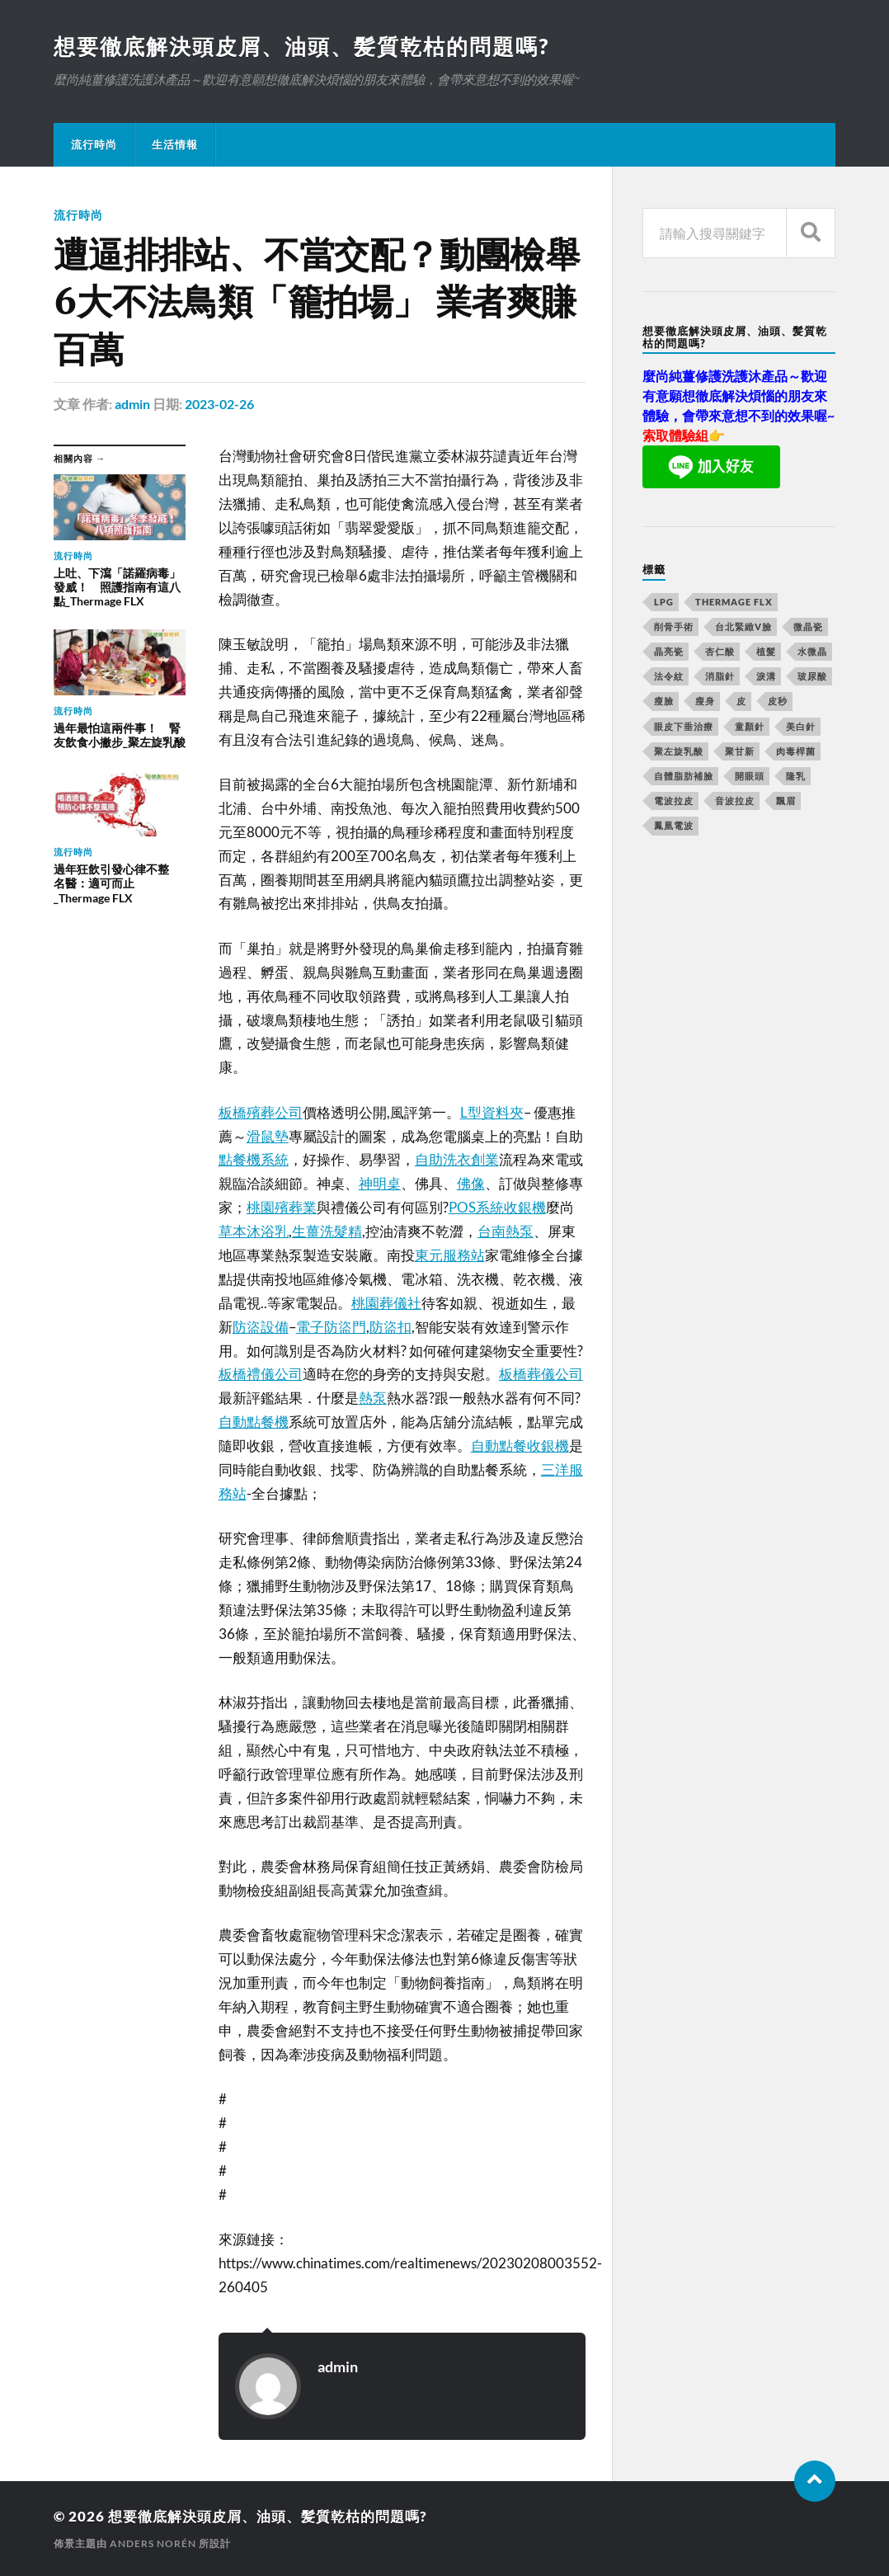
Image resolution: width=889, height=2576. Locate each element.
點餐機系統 (254, 1159)
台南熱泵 (505, 1231)
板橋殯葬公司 (261, 1112)
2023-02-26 (219, 404)
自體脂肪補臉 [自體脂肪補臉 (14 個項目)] (683, 775)
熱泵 (373, 1397)
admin (132, 404)
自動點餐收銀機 (520, 1445)
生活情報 (175, 144)
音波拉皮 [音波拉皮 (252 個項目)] (735, 800)
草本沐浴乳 (254, 1231)
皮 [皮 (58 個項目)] (741, 700)
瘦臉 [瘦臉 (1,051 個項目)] (664, 700)
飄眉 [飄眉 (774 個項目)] (786, 800)
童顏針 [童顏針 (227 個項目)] (749, 726)
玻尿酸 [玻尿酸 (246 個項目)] (812, 676)
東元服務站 (450, 1255)
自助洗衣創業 (457, 1159)
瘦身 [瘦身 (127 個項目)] (705, 700)
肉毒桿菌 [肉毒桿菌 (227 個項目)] (796, 751)
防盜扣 (390, 1326)
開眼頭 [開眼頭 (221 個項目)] (749, 775)
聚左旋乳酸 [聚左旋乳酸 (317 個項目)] (678, 751)
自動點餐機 (254, 1421)
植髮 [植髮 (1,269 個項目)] (766, 651)
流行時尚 (94, 144)
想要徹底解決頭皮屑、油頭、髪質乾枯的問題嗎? (301, 46)
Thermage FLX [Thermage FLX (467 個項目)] (734, 601)
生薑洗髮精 (327, 1231)
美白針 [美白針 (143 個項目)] (801, 726)
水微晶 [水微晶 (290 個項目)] (812, 651)
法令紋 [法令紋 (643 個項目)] (669, 676)
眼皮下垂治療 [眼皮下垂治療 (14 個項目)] (683, 726)
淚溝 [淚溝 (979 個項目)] (766, 676)
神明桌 (380, 1183)
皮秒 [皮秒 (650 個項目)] (778, 700)
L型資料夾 (492, 1112)
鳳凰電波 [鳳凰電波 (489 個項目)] (674, 825)
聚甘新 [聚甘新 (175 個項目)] (740, 751)
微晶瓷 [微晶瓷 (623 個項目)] (808, 626)
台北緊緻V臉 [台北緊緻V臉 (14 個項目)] (743, 626)
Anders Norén (153, 2543)
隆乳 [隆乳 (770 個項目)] (796, 775)
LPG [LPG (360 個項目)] (664, 601)
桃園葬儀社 (386, 1303)
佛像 (471, 1183)
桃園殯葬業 (282, 1207)
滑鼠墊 (268, 1136)
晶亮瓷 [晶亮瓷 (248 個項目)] (669, 651)
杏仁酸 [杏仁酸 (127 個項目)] (720, 651)
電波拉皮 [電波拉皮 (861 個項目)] (674, 800)
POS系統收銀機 (497, 1207)
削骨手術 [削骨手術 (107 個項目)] (674, 626)
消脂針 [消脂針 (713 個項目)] (720, 676)
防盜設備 (261, 1326)
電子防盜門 (331, 1326)
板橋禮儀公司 (261, 1373)
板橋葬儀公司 (541, 1373)
